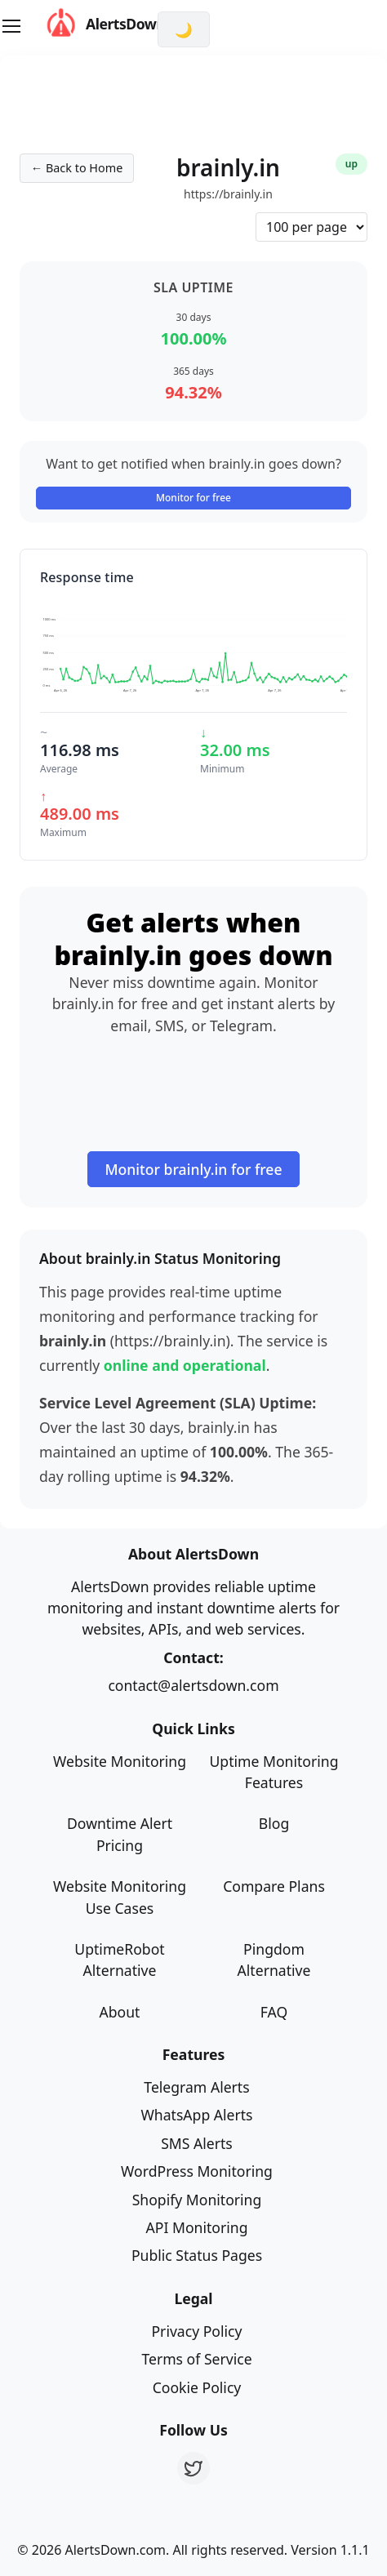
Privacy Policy (196, 2331)
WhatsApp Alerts (196, 2114)
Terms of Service (196, 2359)
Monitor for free (193, 498)
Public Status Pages (196, 2255)
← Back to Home (76, 168)
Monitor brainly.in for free (193, 1169)
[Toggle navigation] (11, 26)
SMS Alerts (197, 2143)
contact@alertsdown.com (193, 1685)
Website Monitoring (119, 1761)
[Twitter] (193, 2468)
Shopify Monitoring (197, 2199)
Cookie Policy (197, 2387)
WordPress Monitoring (197, 2171)
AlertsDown (85, 24)
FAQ (273, 2012)
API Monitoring (197, 2227)
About (120, 2012)
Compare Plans (274, 1886)
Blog (274, 1823)
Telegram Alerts (196, 2087)
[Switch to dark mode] (184, 29)
